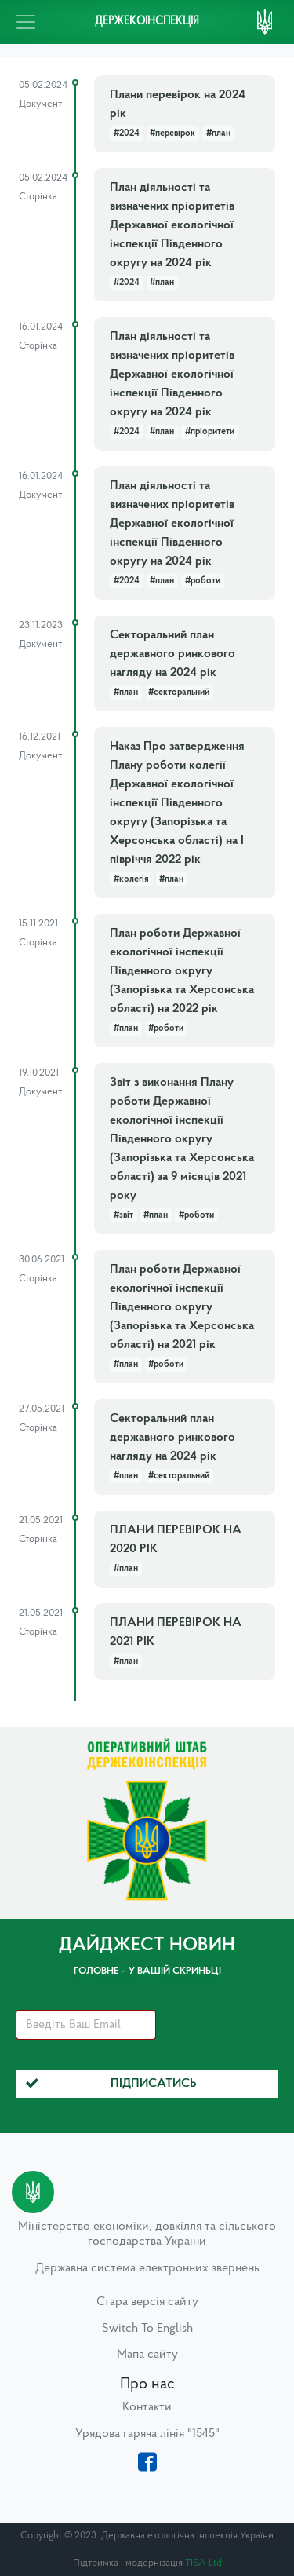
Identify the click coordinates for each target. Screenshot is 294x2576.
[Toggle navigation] (26, 22)
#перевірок (172, 133)
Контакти (147, 2407)
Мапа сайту (147, 2354)
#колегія (131, 879)
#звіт (123, 1215)
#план (218, 133)
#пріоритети (209, 432)
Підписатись (111, 2083)
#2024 (127, 133)
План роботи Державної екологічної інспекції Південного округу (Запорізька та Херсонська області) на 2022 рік (182, 971)
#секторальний (178, 692)
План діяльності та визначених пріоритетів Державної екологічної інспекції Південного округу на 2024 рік (172, 225)
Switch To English (147, 2328)
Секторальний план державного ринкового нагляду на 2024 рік (172, 654)
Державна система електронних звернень (147, 2268)
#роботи (202, 581)
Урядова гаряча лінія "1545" (147, 2434)
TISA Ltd (203, 2563)
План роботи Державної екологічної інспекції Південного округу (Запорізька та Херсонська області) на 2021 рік (182, 1307)
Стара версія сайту (147, 2302)
